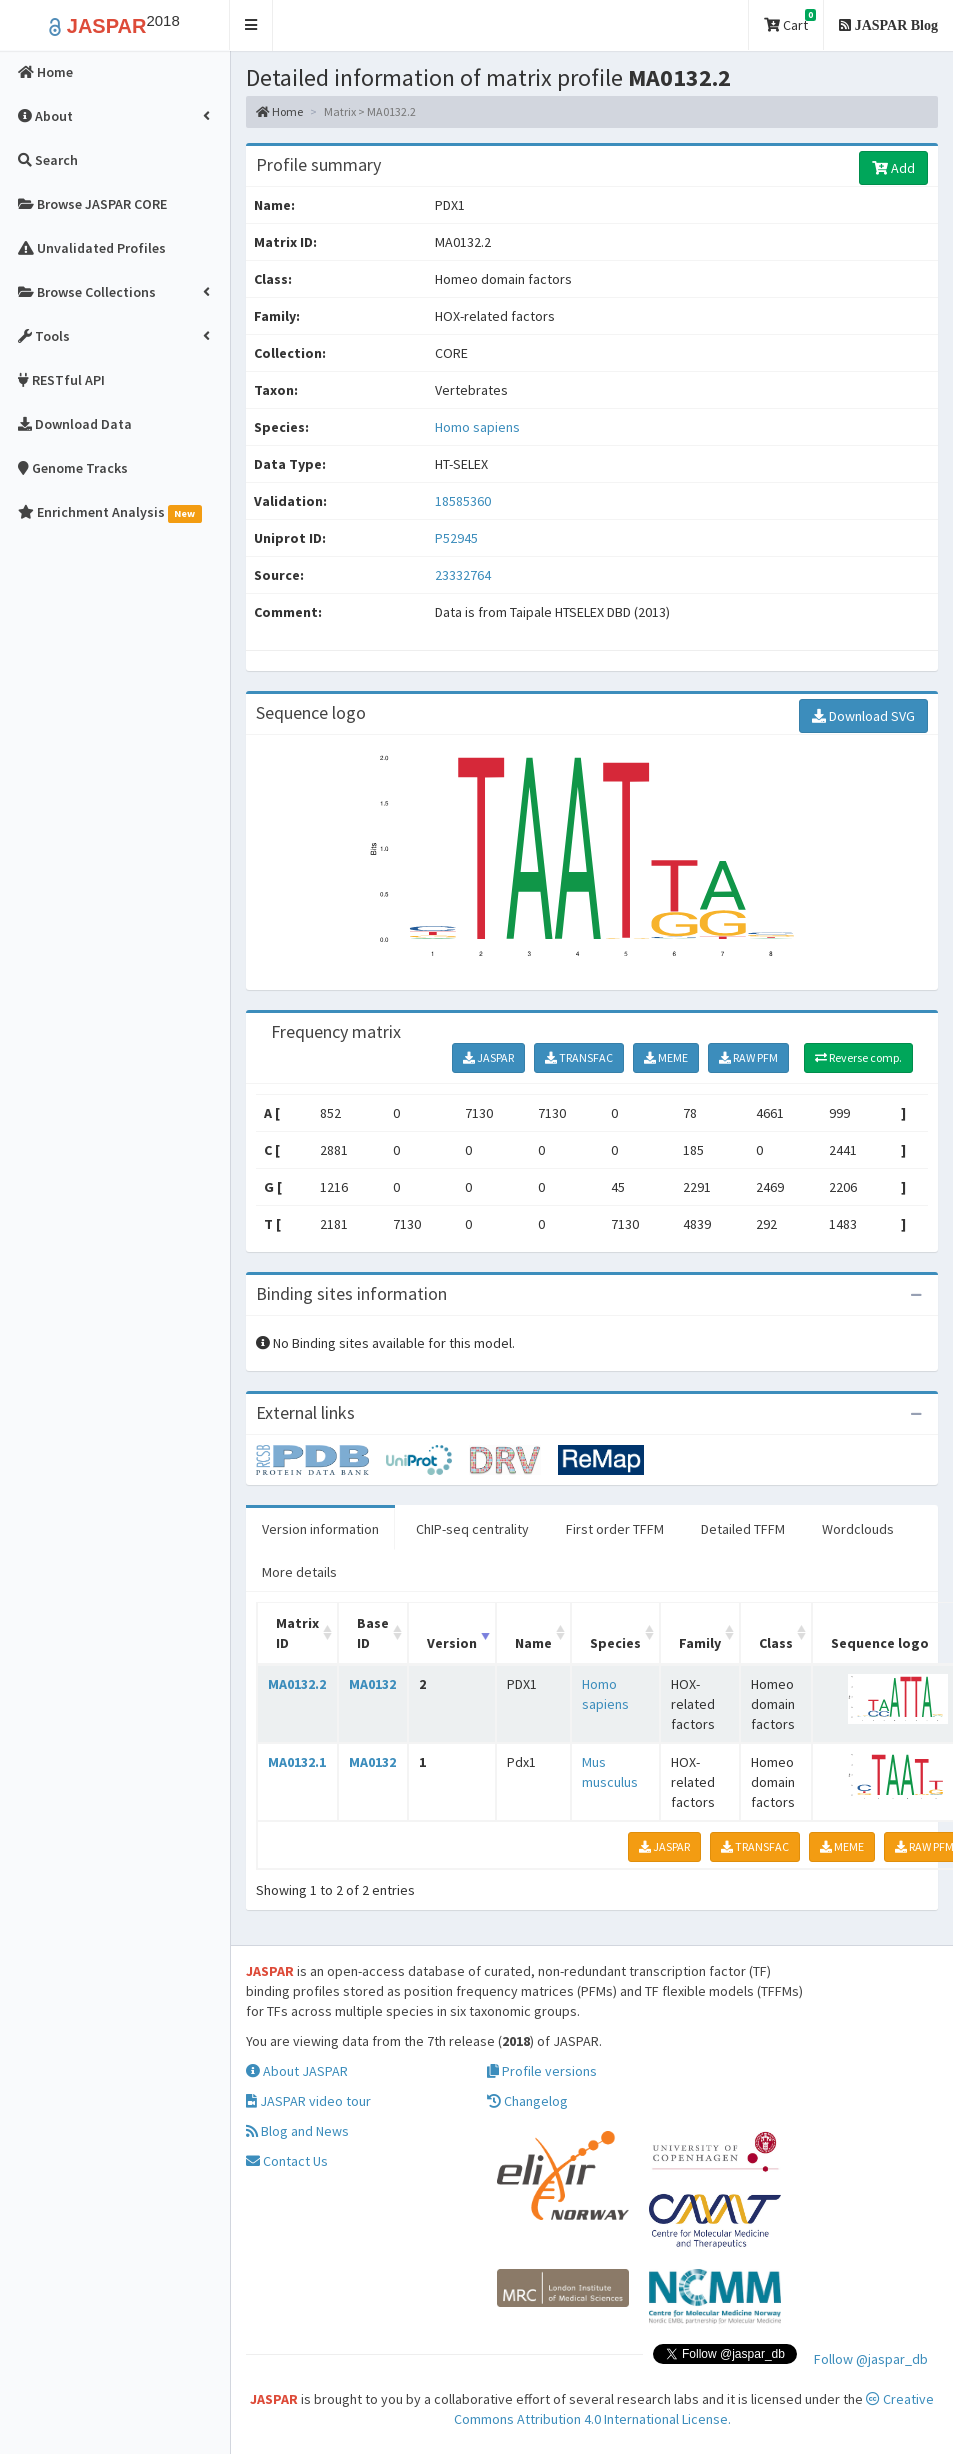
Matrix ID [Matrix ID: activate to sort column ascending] (297, 1633)
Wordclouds (858, 1529)
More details (299, 1572)
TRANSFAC (579, 1057)
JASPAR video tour (308, 2101)
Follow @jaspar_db (871, 2359)
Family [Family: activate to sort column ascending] (700, 1643)
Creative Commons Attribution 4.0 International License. (694, 2409)
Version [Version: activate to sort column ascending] (452, 1643)
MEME (666, 1057)
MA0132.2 (297, 1684)
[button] (251, 25)
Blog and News (297, 2131)
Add (893, 168)
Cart (790, 21)
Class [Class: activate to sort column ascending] (776, 1643)
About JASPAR (297, 2071)
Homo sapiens (477, 427)
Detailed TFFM (743, 1529)
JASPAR (488, 1057)
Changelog (527, 2101)
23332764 (463, 575)
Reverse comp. (858, 1057)
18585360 (463, 501)
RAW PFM (748, 1057)
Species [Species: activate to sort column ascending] (615, 1643)
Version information (320, 1529)
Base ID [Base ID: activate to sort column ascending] (373, 1633)
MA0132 (372, 1684)
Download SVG (863, 716)
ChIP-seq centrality (472, 1529)
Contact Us (287, 2161)
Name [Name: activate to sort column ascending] (533, 1643)
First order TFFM (615, 1529)
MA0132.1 (297, 1762)
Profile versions (542, 2071)
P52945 (458, 538)
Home (279, 111)
